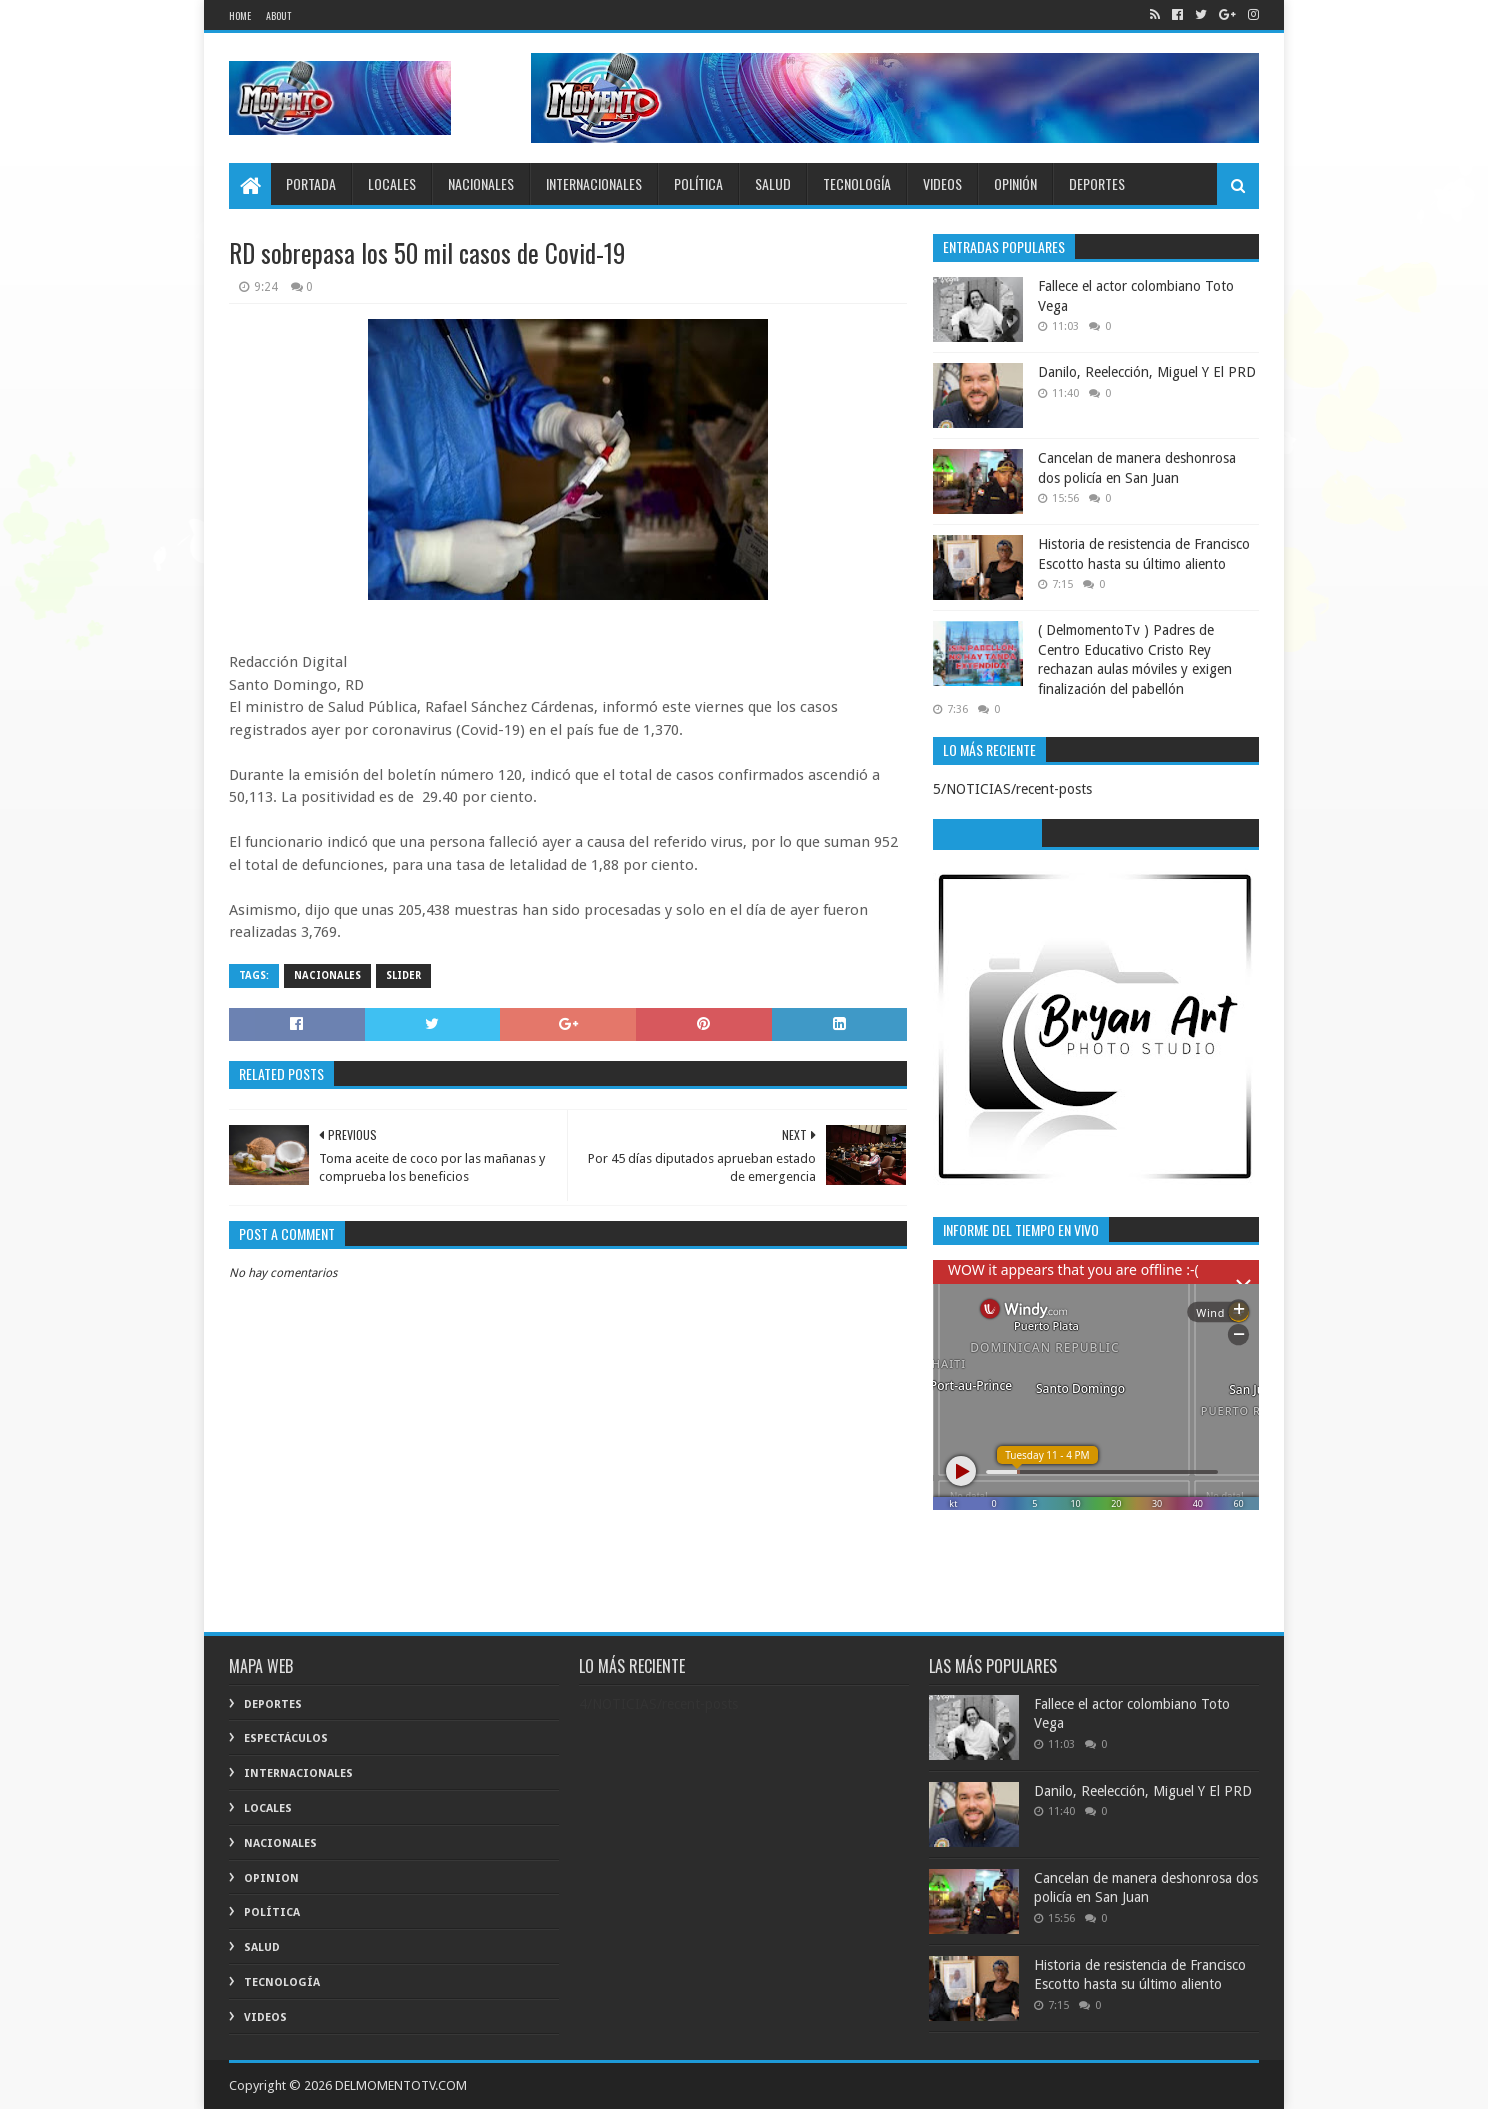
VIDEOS (942, 183)
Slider (403, 975)
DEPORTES (1097, 183)
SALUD (773, 183)
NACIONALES (481, 183)
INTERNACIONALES (594, 183)
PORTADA (311, 183)
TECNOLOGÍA (857, 183)
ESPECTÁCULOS (286, 1738)
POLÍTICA (698, 183)
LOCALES (392, 183)
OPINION (271, 1878)
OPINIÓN (1015, 183)
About (278, 15)
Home (240, 15)
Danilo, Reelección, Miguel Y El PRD (1147, 372)
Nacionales (327, 975)
